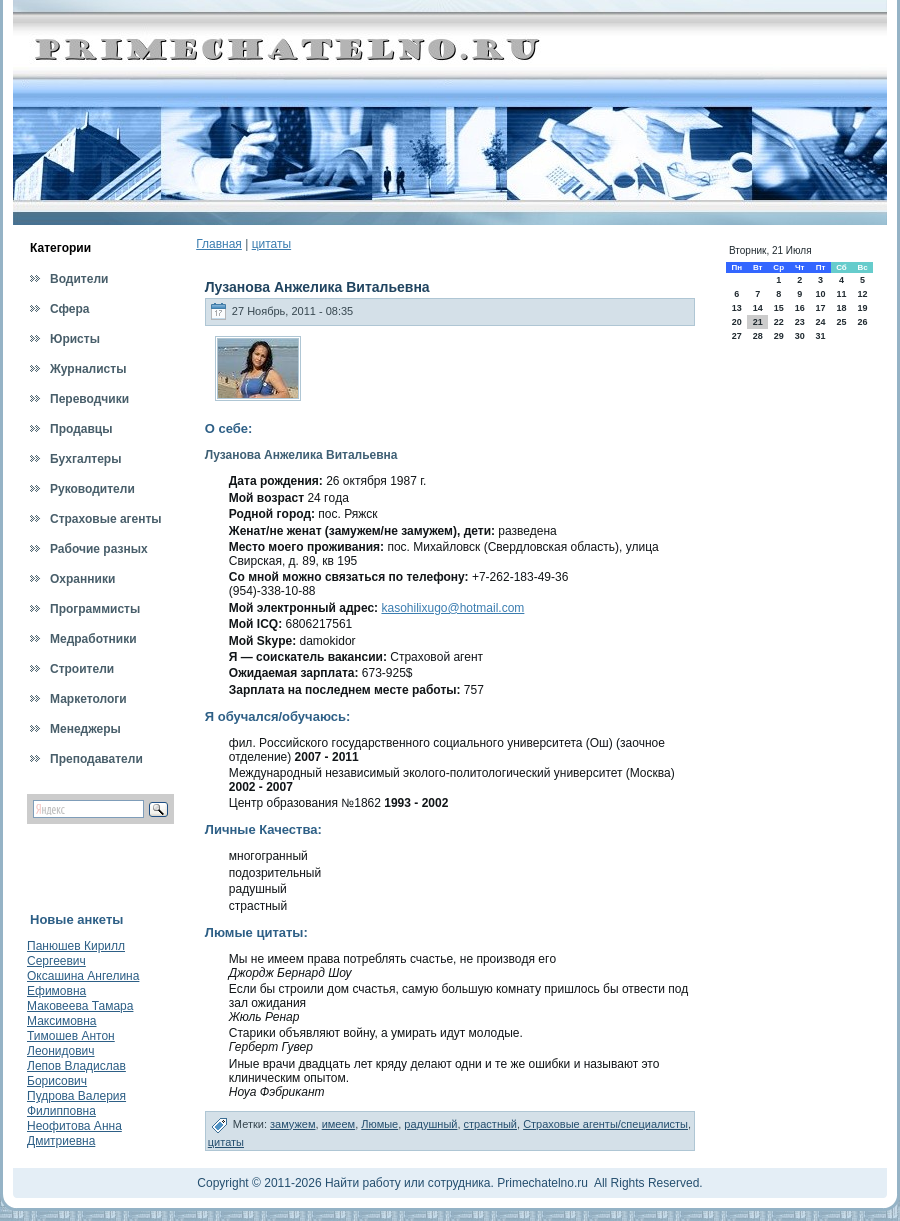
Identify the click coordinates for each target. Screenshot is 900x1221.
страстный (490, 1124)
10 (820, 294)
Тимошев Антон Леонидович (71, 1043)
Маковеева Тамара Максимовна (80, 1013)
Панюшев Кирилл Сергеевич (76, 953)
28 (758, 336)
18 (841, 308)
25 (841, 322)
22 (779, 322)
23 (800, 322)
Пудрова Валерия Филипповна (76, 1103)
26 (863, 322)
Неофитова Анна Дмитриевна (74, 1133)
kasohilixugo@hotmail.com (452, 608)
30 (800, 336)
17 (820, 308)
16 (800, 308)
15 (779, 308)
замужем (293, 1124)
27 (737, 336)
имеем (339, 1124)
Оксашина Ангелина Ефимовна (83, 983)
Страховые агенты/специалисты (605, 1124)
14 (758, 308)
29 (779, 336)
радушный (430, 1124)
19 (863, 308)
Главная (219, 244)
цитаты (271, 244)
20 (737, 322)
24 (820, 322)
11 (841, 294)
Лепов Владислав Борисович (76, 1073)
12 (863, 294)
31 (820, 336)
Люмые (379, 1124)
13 (737, 308)
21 (758, 322)
